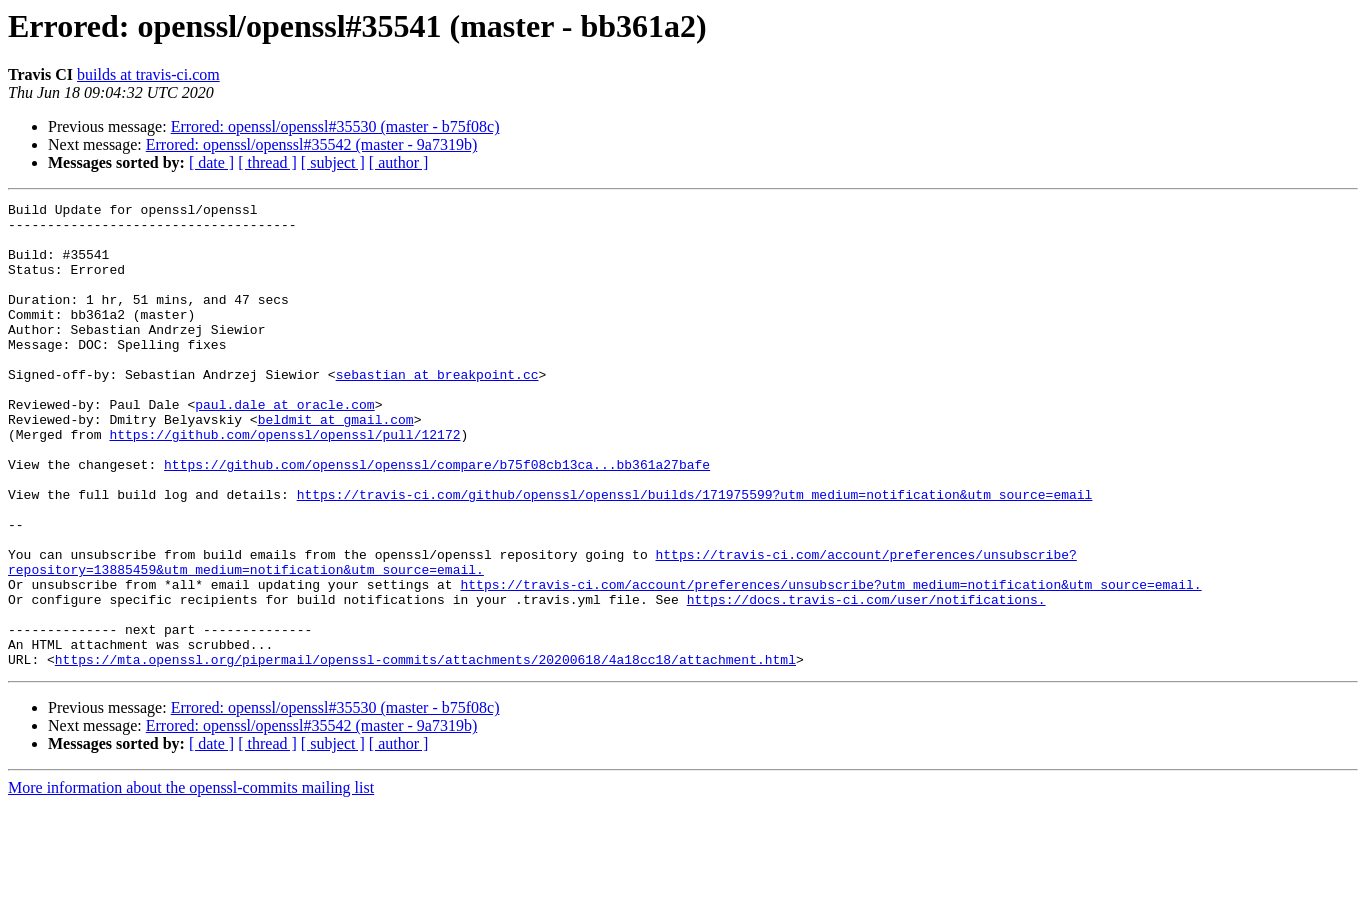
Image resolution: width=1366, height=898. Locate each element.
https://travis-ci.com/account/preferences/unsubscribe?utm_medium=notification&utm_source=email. (830, 662)
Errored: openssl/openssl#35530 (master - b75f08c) (335, 126)
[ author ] (399, 162)
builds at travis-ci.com (148, 74)
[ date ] (211, 162)
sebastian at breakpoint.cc (437, 410)
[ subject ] (333, 162)
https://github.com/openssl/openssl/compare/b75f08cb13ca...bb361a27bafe (437, 518)
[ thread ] (267, 162)
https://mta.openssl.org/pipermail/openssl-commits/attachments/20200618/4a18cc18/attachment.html (425, 752)
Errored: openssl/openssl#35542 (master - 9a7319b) (311, 144)
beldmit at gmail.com (336, 464)
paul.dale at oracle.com (284, 446)
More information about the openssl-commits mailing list (191, 880)
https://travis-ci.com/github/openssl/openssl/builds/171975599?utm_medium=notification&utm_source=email (695, 554)
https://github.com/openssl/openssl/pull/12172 (284, 482)
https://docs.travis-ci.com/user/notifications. (866, 680)
